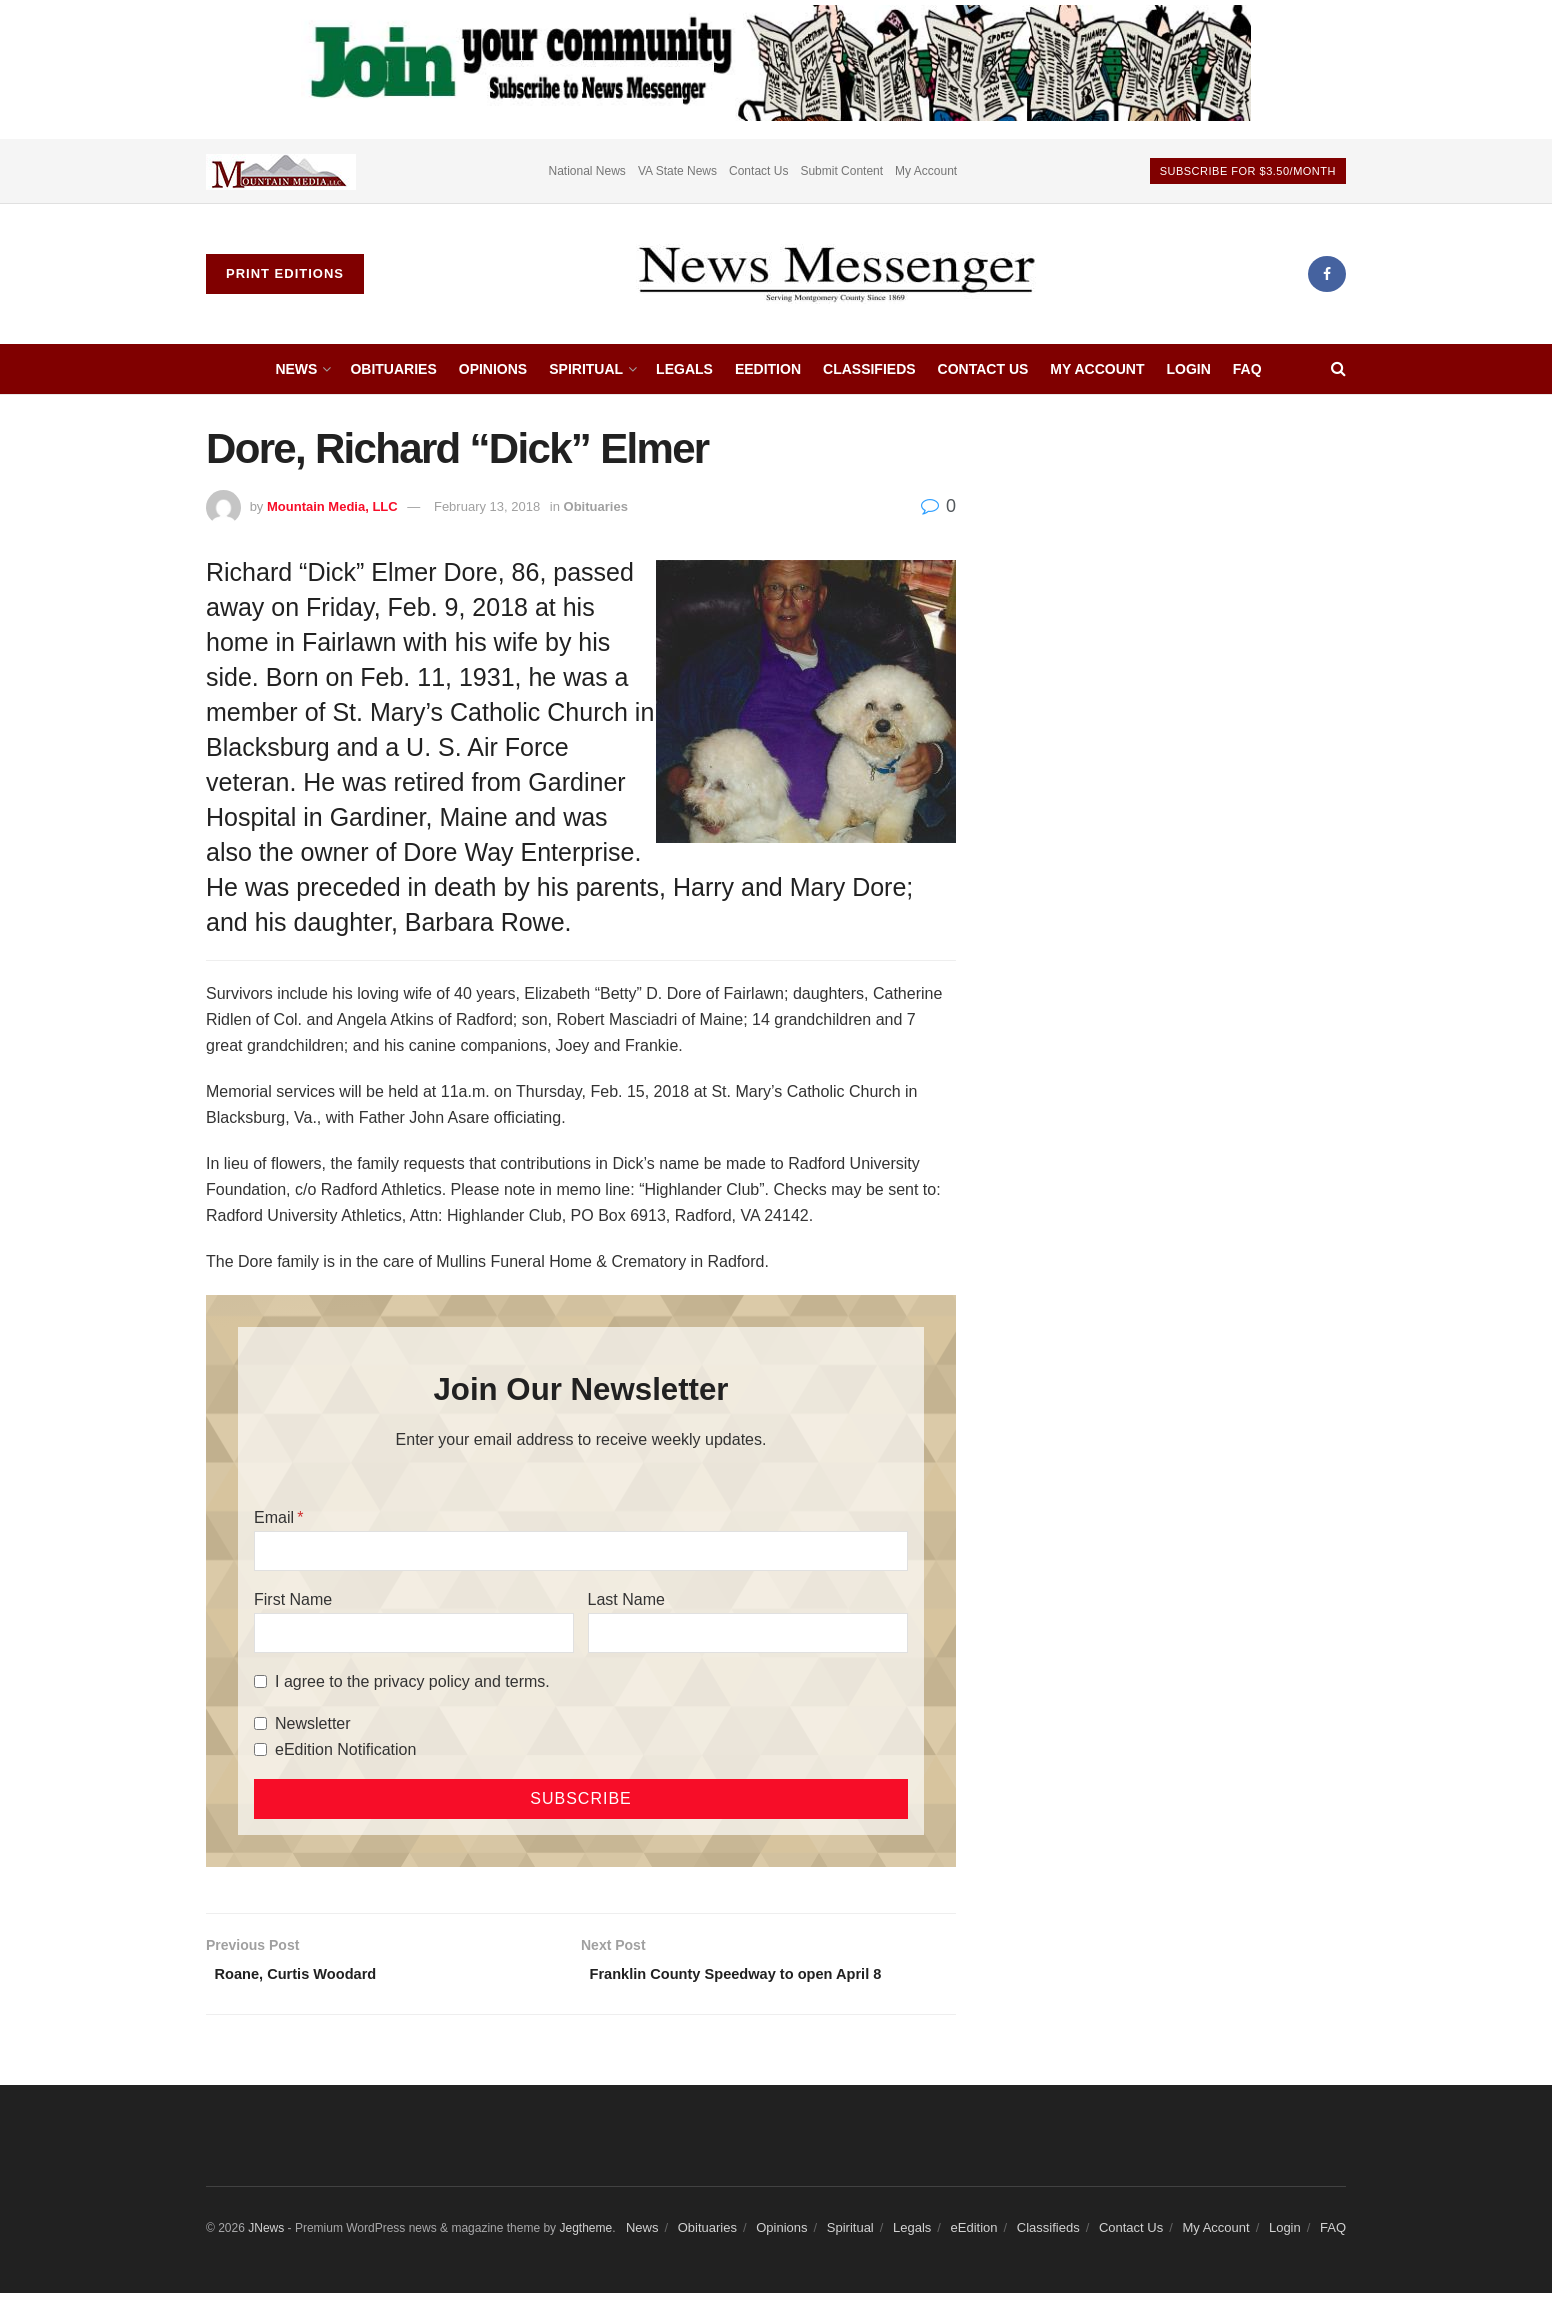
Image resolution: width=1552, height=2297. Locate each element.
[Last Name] (748, 1633)
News (296, 369)
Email (274, 1517)
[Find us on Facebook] (1327, 274)
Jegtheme (585, 2233)
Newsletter (313, 1723)
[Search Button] (1338, 369)
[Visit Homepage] (836, 274)
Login (1188, 369)
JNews (266, 2233)
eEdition (768, 369)
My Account (926, 171)
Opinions (493, 369)
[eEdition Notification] (260, 1749)
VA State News (677, 171)
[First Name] (414, 1633)
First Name (293, 1599)
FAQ (1247, 369)
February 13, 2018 (487, 506)
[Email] (581, 1551)
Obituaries (393, 369)
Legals (684, 369)
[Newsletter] (260, 1723)
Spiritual (586, 369)
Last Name (626, 1599)
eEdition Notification (345, 1749)
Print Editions (285, 273)
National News (587, 171)
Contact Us (758, 171)
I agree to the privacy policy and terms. (412, 1681)
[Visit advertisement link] (281, 171)
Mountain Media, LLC (332, 506)
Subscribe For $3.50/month (1248, 171)
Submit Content (841, 171)
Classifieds (869, 369)
